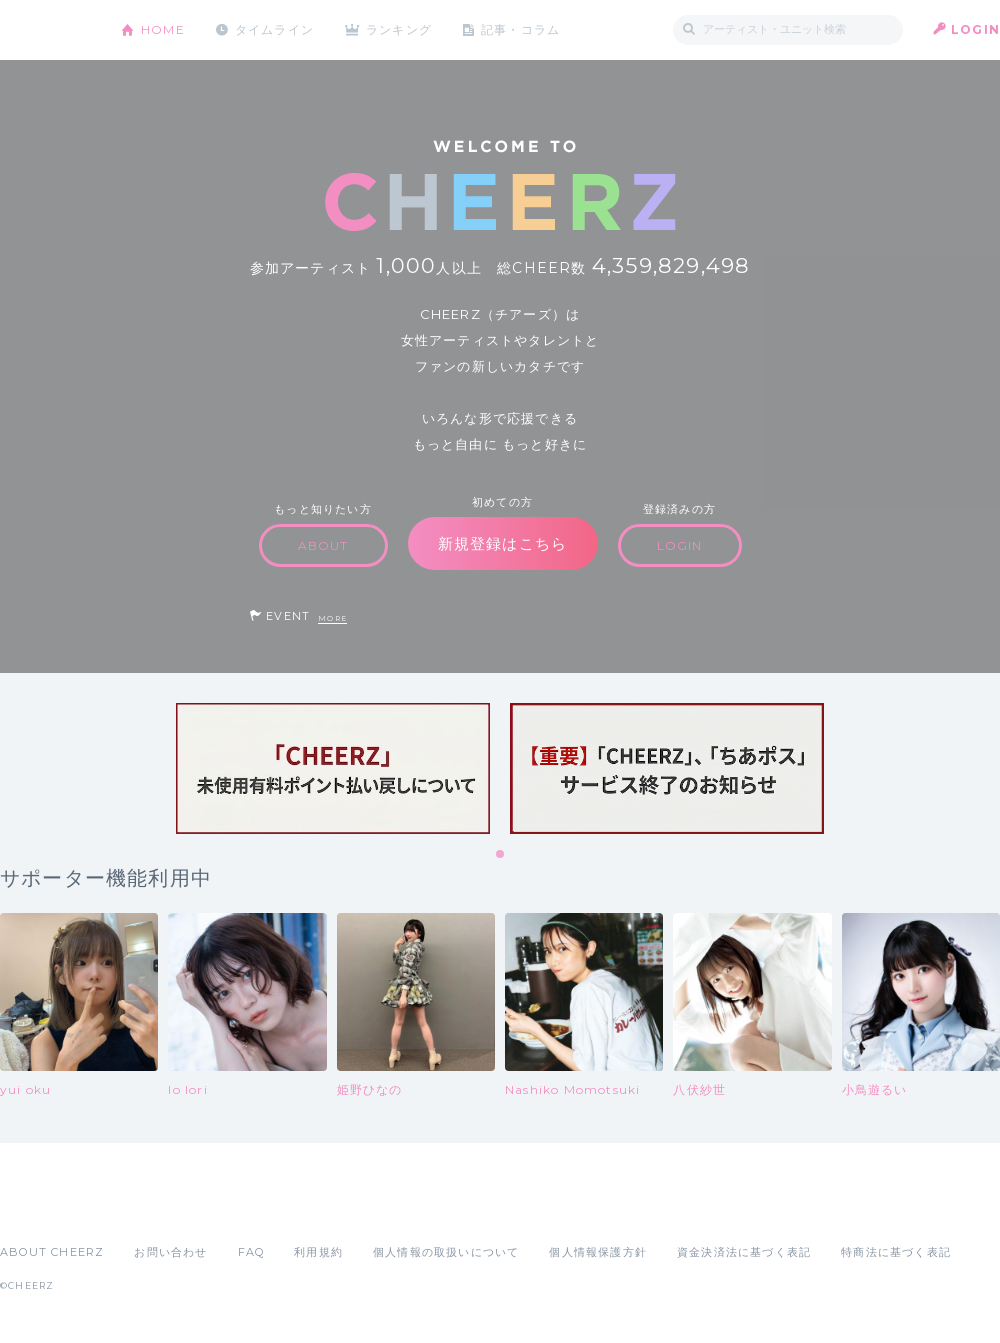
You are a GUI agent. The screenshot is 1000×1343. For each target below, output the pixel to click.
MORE (332, 618)
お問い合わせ (170, 1252)
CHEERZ (45, 30)
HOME (163, 29)
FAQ (251, 1252)
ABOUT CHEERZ (52, 1252)
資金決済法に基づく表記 (744, 1252)
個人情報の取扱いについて (446, 1252)
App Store (46, 1208)
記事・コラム (522, 29)
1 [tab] (501, 855)
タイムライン (274, 29)
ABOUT (323, 545)
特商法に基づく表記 (896, 1252)
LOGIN (975, 29)
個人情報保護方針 (598, 1252)
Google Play (152, 1208)
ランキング (401, 29)
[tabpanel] (333, 768)
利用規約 (318, 1252)
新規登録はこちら (503, 543)
